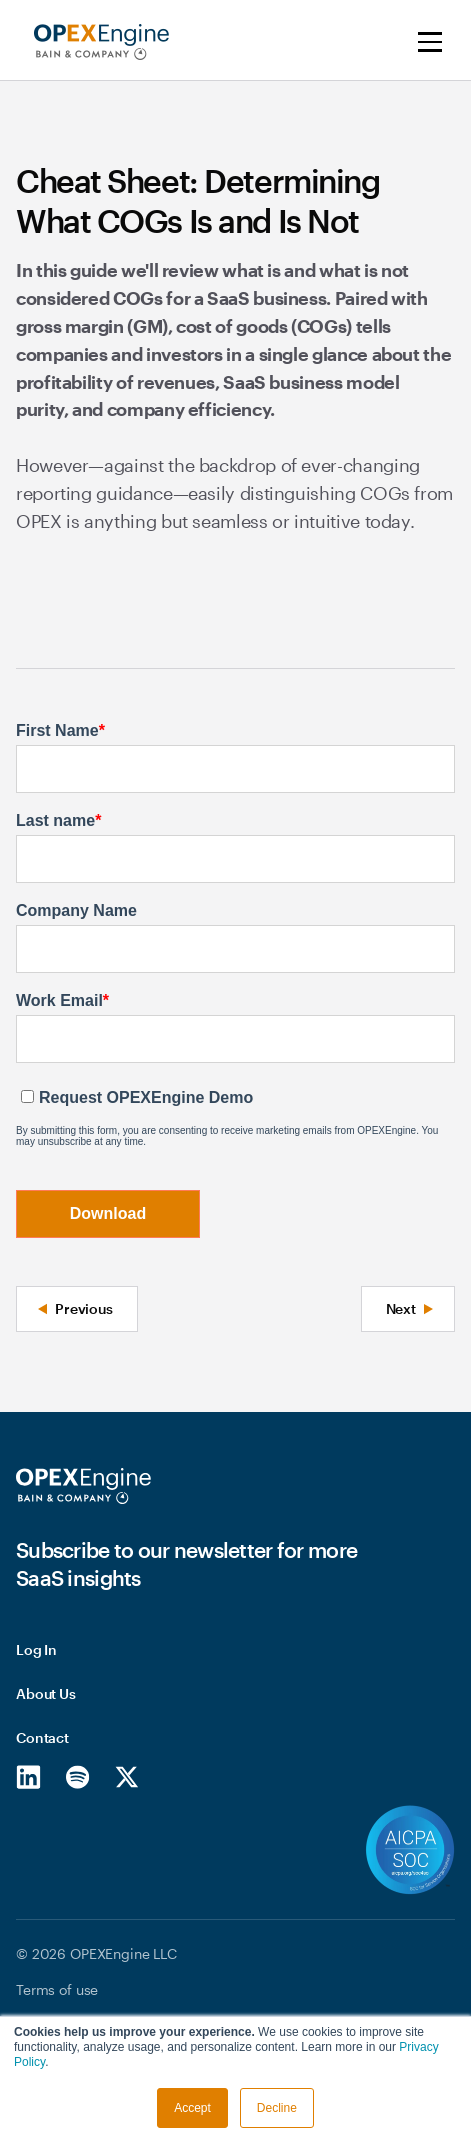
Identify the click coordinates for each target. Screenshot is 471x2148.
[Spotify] (77, 1776)
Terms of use (57, 1989)
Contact (42, 1737)
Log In (36, 1649)
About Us (46, 1693)
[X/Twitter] (126, 1776)
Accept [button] (192, 2108)
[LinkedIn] (28, 1776)
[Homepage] (83, 1486)
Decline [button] (277, 2108)
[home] (96, 42)
